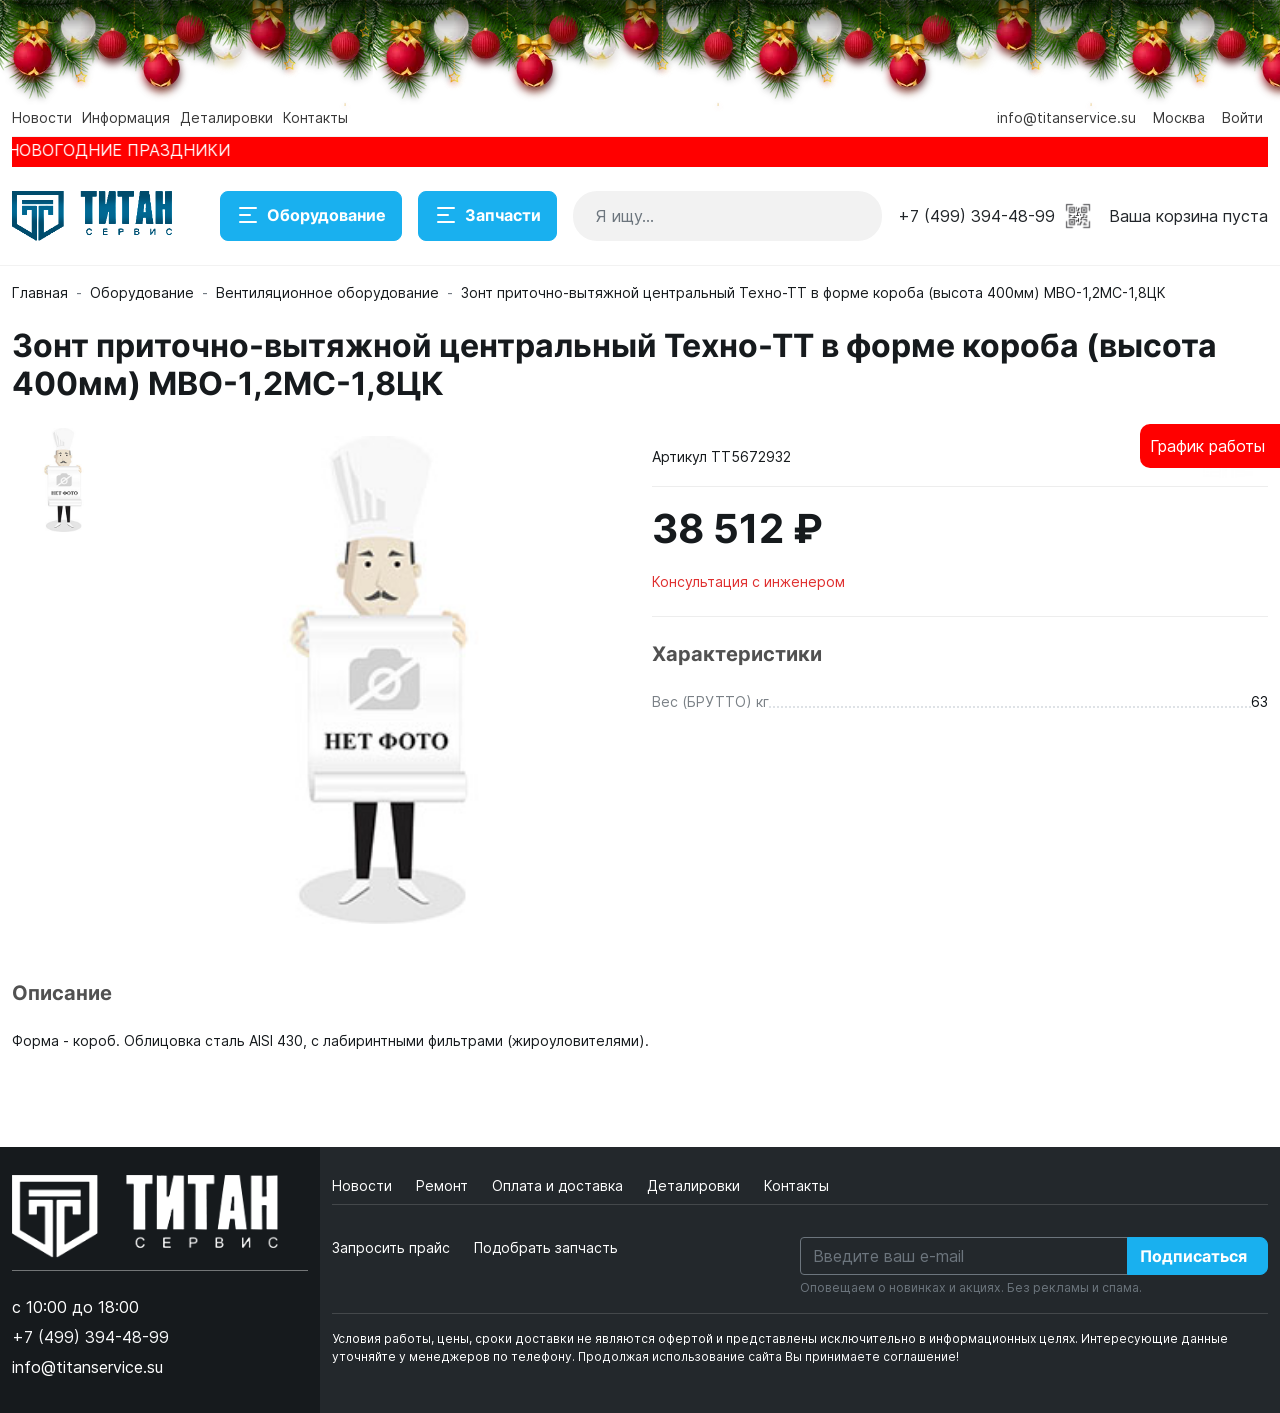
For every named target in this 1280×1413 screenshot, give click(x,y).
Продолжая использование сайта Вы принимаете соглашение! (768, 1356)
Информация (126, 117)
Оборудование (311, 216)
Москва (1179, 117)
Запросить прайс (391, 1247)
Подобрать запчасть (546, 1247)
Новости (42, 117)
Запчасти (487, 216)
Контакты (315, 117)
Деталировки (226, 117)
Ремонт (444, 1185)
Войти (1242, 117)
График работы (1207, 446)
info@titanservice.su (1066, 117)
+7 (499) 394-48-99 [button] (976, 216)
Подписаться (1193, 1256)
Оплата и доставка (559, 1185)
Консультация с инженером (748, 581)
